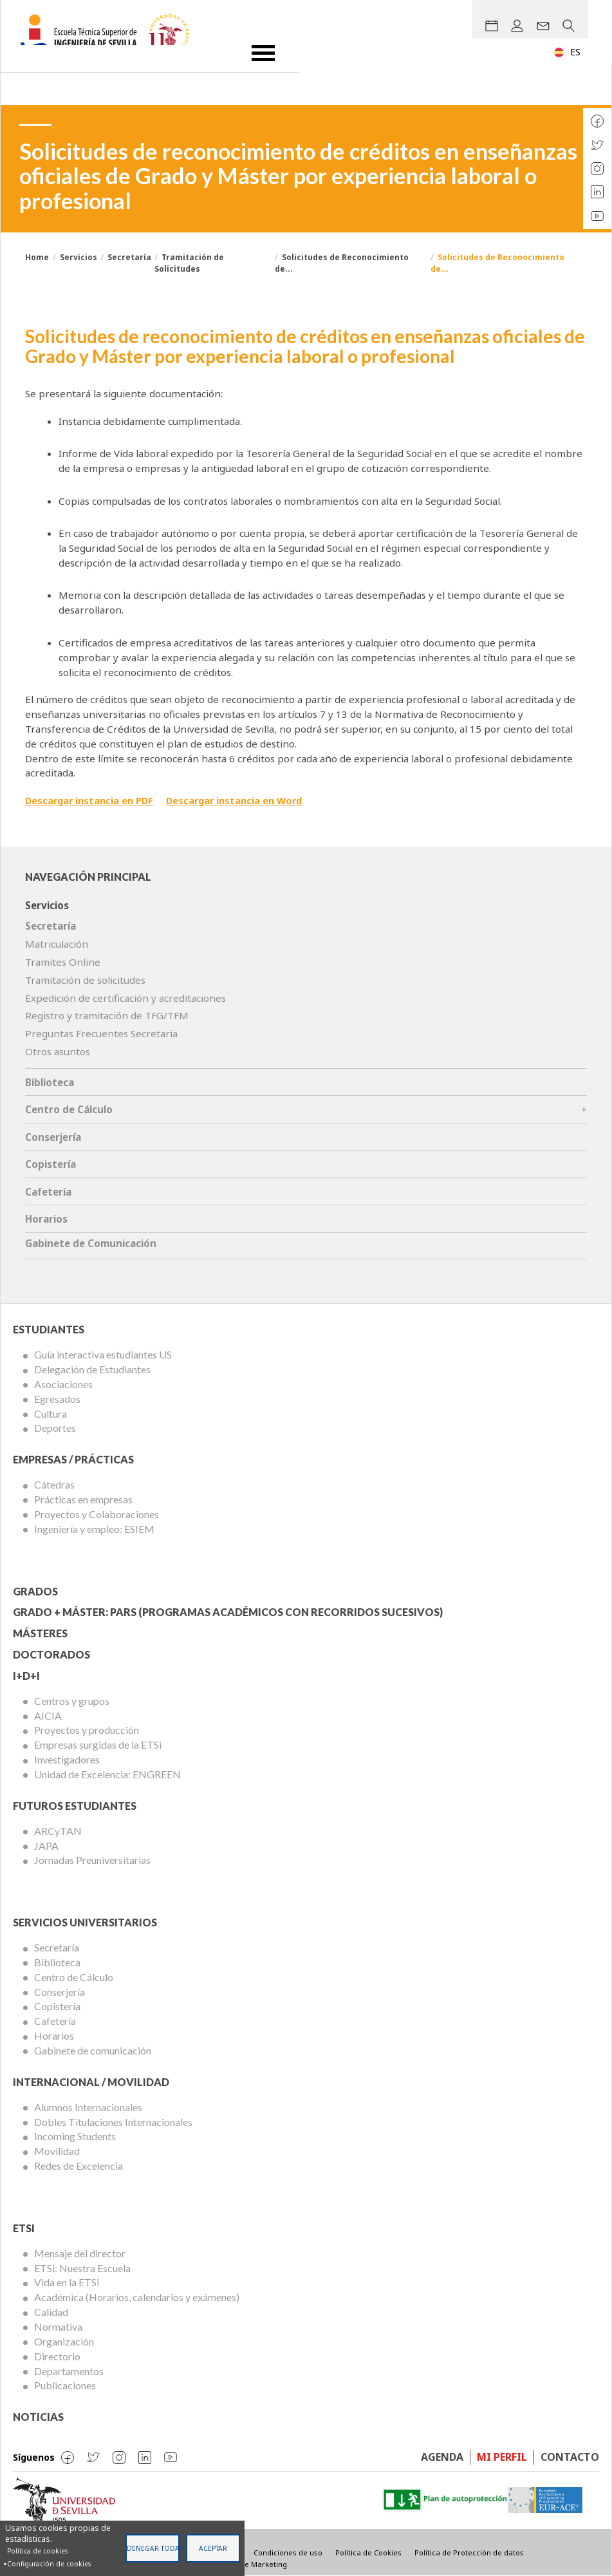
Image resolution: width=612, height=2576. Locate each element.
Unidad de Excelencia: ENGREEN (107, 1774)
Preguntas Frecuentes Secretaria (101, 1033)
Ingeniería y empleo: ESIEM (94, 1529)
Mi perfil (502, 2457)
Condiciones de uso (288, 2552)
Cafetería (48, 1191)
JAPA (46, 1845)
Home (37, 257)
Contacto (570, 2457)
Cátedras (54, 1484)
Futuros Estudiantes (74, 1806)
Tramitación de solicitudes (85, 979)
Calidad (51, 2312)
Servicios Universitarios (85, 1922)
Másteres (40, 1633)
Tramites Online (62, 961)
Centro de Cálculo (69, 1109)
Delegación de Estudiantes (92, 1369)
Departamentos (69, 2371)
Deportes (55, 1428)
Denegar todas (153, 2548)
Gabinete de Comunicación (90, 1243)
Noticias (38, 2417)
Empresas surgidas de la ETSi (98, 1744)
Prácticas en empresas (83, 1499)
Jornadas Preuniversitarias (92, 1860)
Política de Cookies (368, 2552)
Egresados (57, 1399)
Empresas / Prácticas (73, 1459)
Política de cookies (37, 2550)
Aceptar (213, 2548)
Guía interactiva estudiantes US (103, 1354)
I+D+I (26, 1675)
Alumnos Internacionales (88, 2107)
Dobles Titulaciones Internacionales (113, 2122)
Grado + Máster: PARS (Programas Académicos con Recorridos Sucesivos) (228, 1612)
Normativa (58, 2326)
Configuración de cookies (49, 2563)
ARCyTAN (58, 1831)
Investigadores (67, 1759)
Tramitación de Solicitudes (189, 263)
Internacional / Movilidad (91, 2082)
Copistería (50, 1164)
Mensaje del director (79, 2253)
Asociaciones (63, 1384)
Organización (64, 2341)
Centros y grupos (71, 1701)
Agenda (442, 2457)
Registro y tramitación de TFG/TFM (107, 1015)
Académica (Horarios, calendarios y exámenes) (136, 2297)
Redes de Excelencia (78, 2165)
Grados (35, 1591)
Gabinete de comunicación (92, 2050)
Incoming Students (75, 2136)
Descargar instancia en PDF (91, 800)
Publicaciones (65, 2385)
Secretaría (129, 257)
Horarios (46, 1218)
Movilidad (57, 2151)
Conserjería (53, 1137)
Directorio (57, 2356)
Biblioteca (49, 1082)
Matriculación (56, 943)
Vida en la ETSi (66, 2282)
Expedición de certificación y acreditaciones (125, 998)
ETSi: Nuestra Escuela (82, 2268)
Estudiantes (48, 1329)
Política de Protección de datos (469, 2552)
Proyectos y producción (86, 1730)
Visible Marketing (256, 2564)
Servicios (78, 257)
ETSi (24, 2228)
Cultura (50, 1413)
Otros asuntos (57, 1051)
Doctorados (51, 1654)
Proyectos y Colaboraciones (96, 1514)
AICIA (48, 1715)
